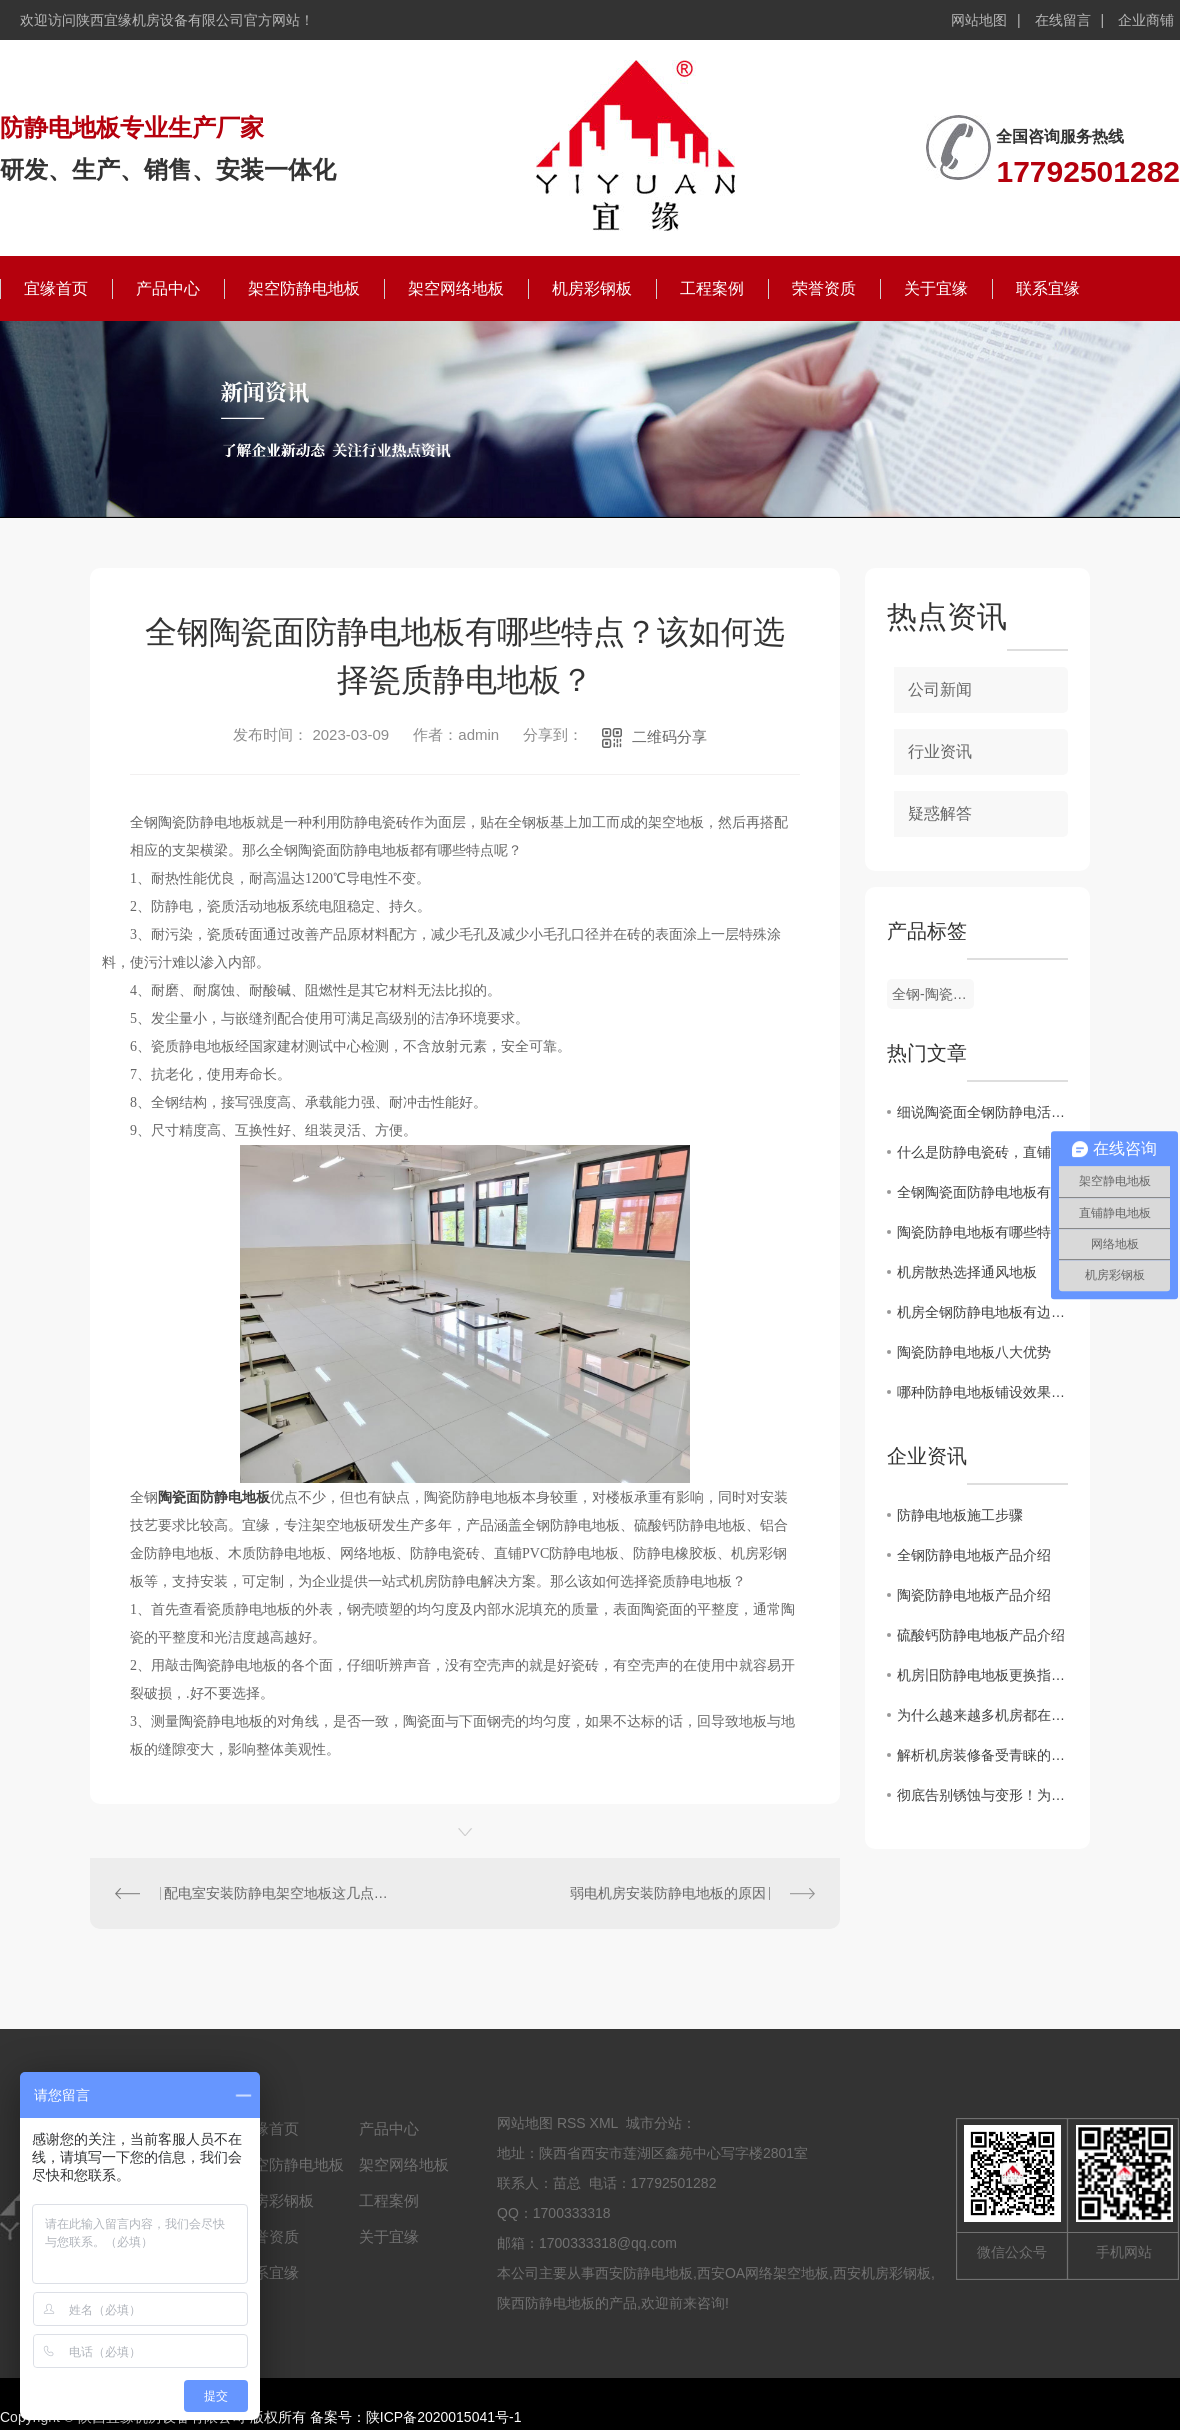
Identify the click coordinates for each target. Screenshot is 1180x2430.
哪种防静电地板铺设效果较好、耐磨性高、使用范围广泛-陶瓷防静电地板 (982, 1392)
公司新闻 (940, 689)
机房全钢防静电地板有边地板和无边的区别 (982, 1312)
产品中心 (168, 288)
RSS (571, 2123)
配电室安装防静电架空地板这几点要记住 (278, 1893)
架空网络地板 (456, 288)
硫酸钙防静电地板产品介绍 (981, 1635)
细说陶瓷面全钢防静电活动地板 (982, 1112)
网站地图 (979, 20)
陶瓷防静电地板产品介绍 (974, 1595)
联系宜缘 (1048, 288)
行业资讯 (940, 751)
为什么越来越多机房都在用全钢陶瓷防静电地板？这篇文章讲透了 (982, 1715)
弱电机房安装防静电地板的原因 (668, 1893)
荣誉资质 (824, 288)
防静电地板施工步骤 (960, 1515)
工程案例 (712, 288)
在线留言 (1063, 20)
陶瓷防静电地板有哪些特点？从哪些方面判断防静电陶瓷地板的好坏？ (982, 1232)
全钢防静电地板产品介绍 (974, 1555)
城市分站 (654, 2123)
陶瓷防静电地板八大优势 (974, 1352)
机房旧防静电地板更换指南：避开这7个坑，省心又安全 (982, 1675)
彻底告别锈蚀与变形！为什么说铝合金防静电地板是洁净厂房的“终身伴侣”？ (982, 1795)
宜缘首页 (56, 288)
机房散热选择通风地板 (967, 1272)
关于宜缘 (936, 288)
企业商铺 (1146, 20)
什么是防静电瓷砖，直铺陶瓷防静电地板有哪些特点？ (982, 1152)
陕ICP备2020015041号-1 (444, 2417)
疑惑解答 (940, 813)
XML (604, 2123)
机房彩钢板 (592, 288)
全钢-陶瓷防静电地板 (933, 994)
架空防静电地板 (304, 288)
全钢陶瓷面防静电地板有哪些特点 (982, 1192)
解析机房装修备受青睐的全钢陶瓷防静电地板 (982, 1755)
